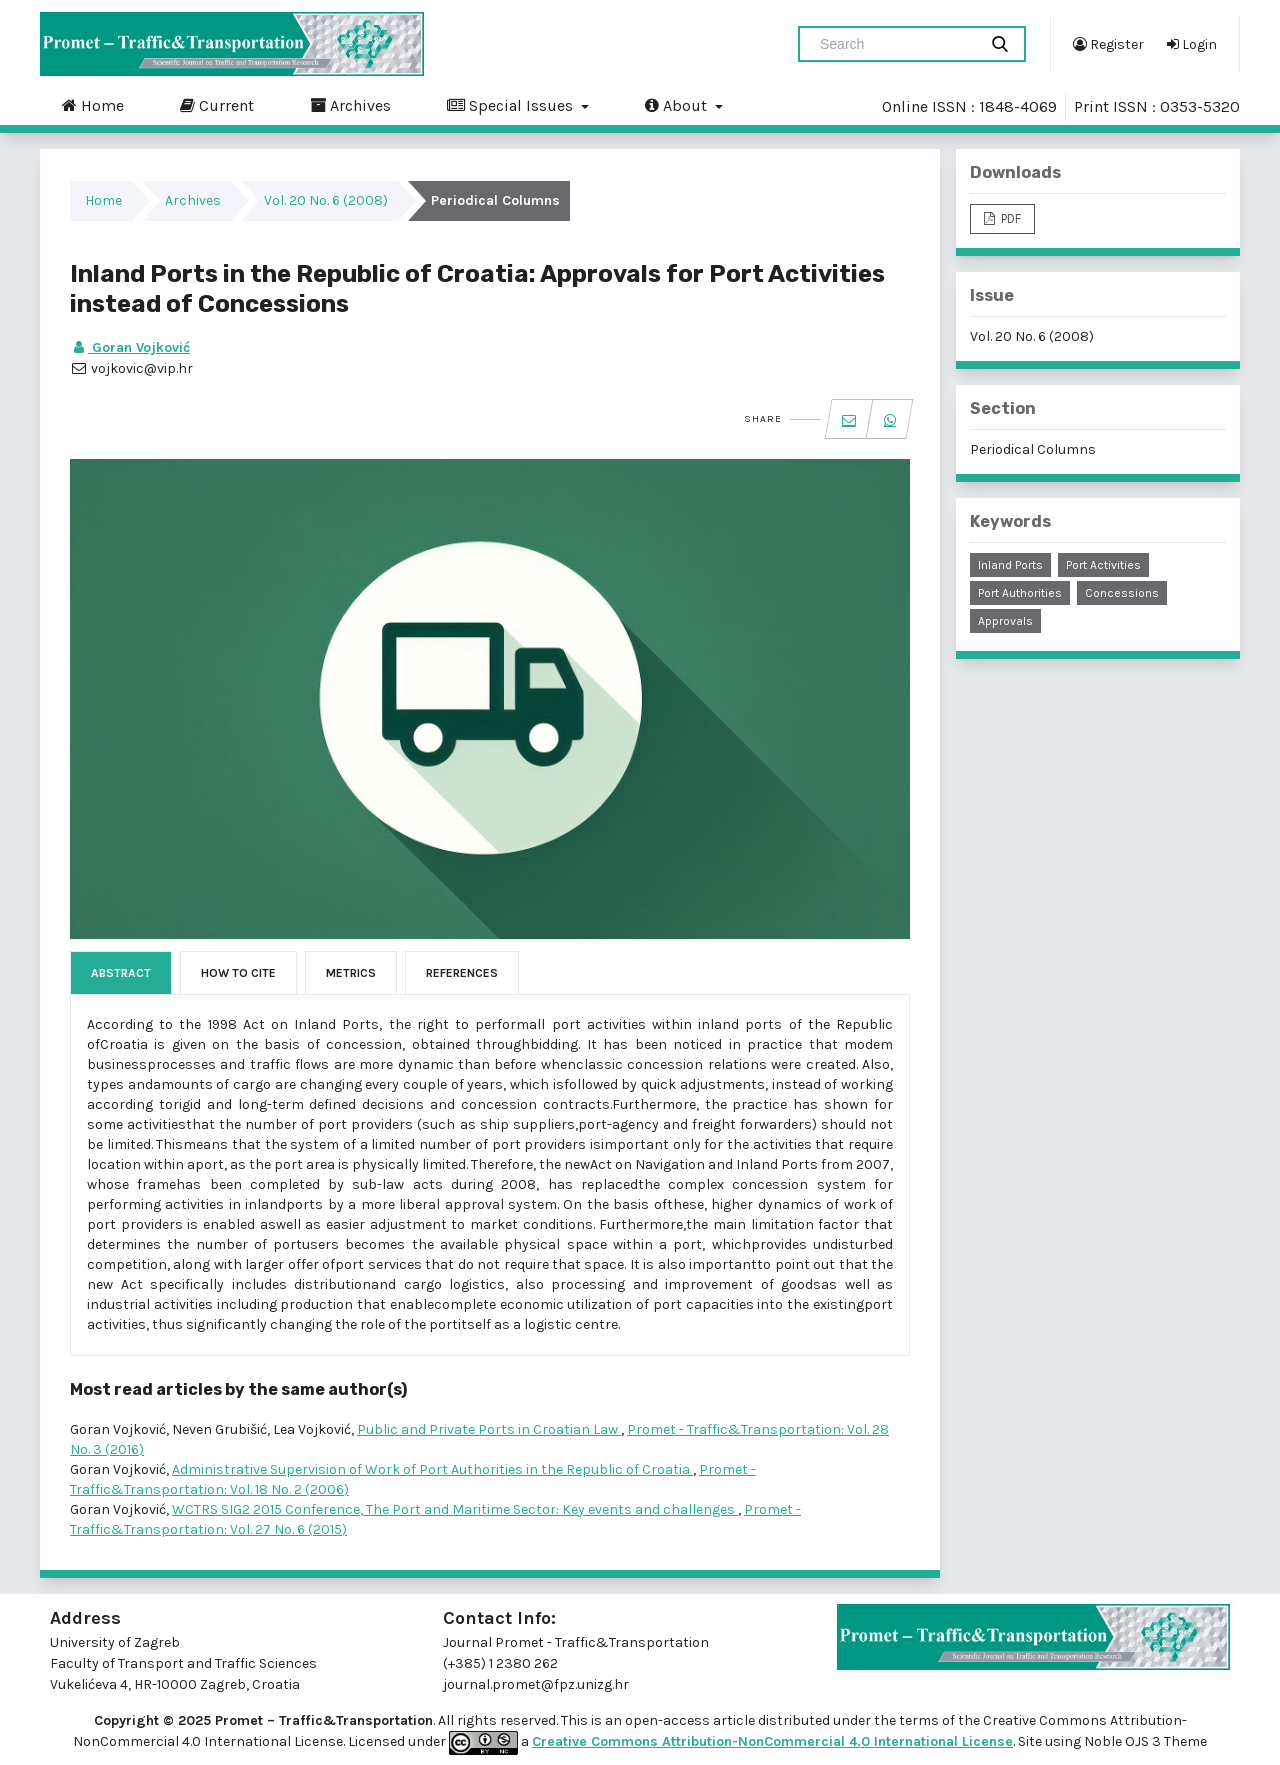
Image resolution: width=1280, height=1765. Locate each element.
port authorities (1020, 593)
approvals (1005, 621)
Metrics (351, 973)
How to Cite (238, 973)
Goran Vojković (130, 347)
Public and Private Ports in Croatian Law (489, 1429)
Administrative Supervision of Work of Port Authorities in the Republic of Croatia (432, 1469)
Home (93, 105)
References (462, 973)
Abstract (121, 973)
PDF (1009, 218)
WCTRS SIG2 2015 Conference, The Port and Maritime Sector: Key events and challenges (455, 1509)
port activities (1103, 565)
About (678, 105)
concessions (1122, 593)
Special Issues (512, 105)
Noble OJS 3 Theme (1144, 1741)
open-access (669, 1720)
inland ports (1010, 565)
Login (1192, 44)
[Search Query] (896, 44)
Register (1108, 44)
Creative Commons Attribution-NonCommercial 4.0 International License (772, 1741)
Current (217, 105)
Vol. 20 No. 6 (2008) (326, 200)
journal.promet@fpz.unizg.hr (536, 1684)
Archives (350, 105)
